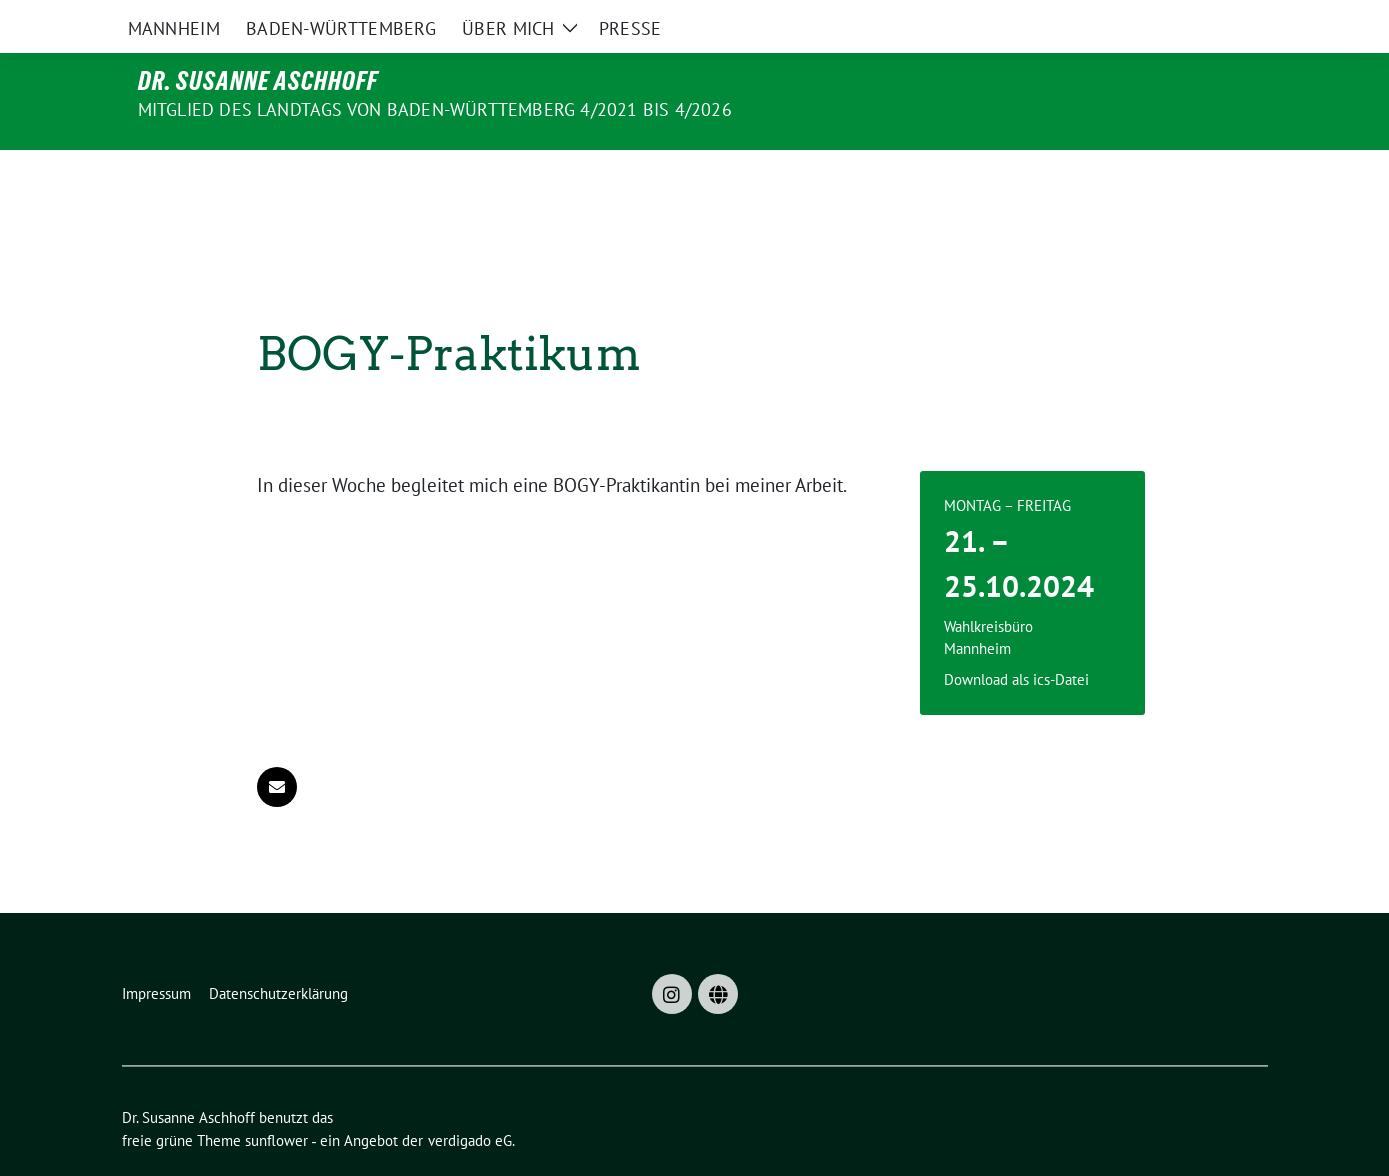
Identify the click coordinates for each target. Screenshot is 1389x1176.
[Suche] (1204, 19)
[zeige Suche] (1232, 19)
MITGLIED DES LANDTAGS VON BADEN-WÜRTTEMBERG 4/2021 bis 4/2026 (435, 109)
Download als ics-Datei (1016, 637)
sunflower (276, 1098)
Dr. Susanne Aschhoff (258, 81)
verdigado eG (470, 1098)
